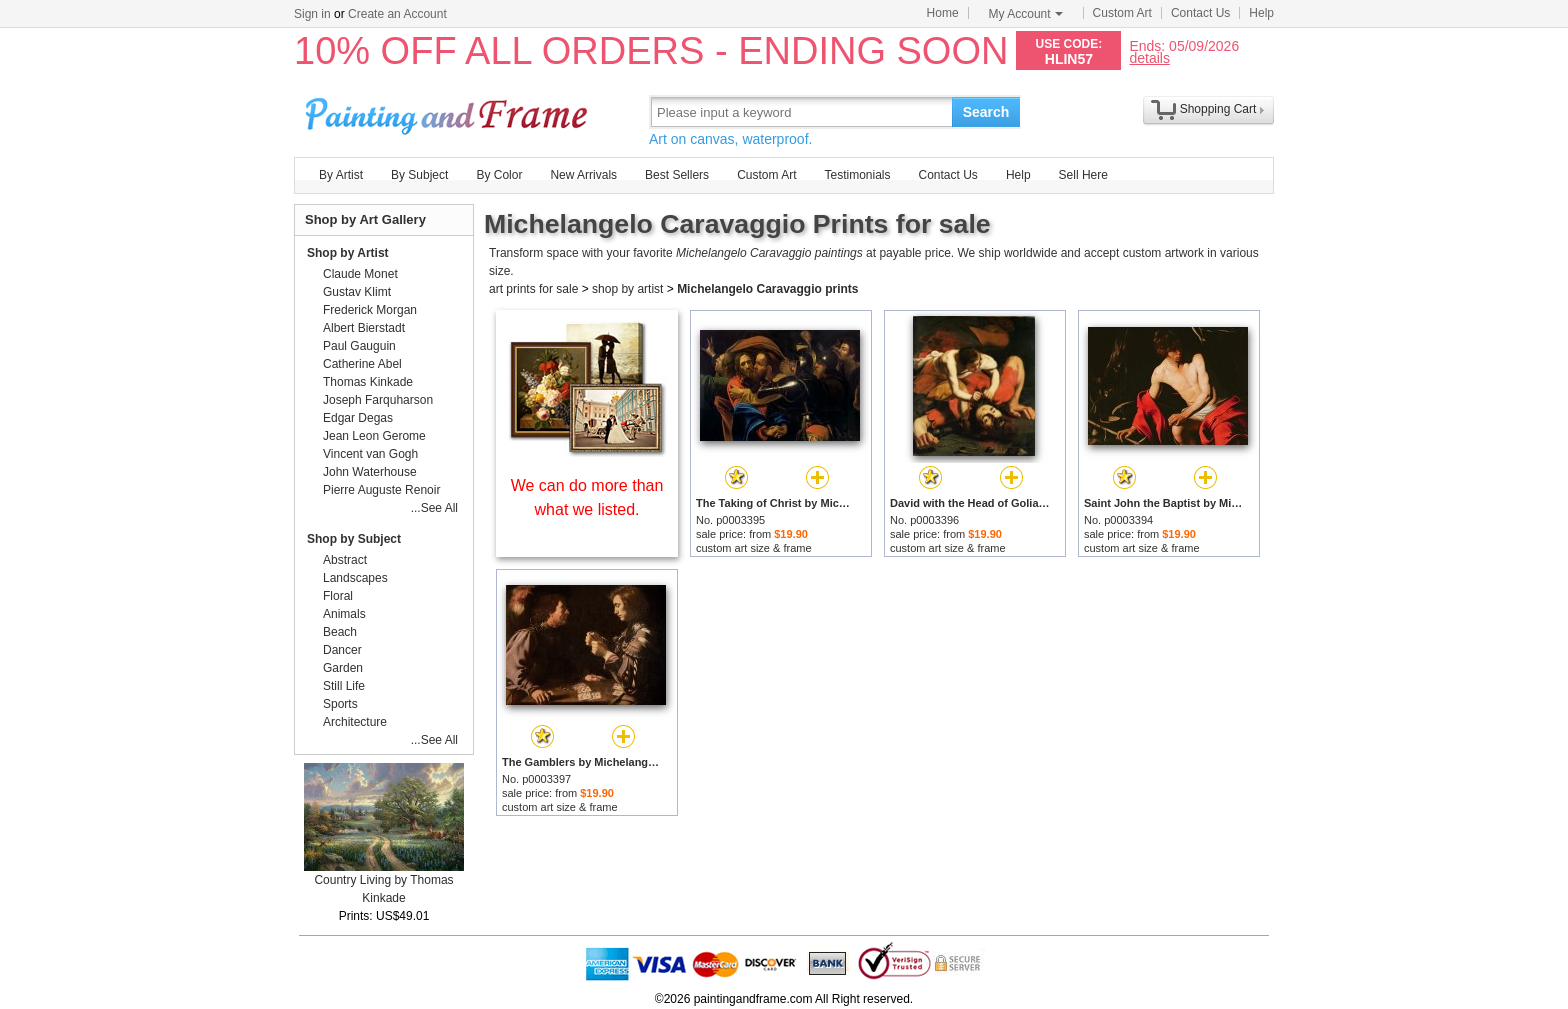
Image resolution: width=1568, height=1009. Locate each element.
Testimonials (857, 175)
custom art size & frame (754, 548)
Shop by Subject (354, 539)
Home (943, 13)
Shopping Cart (1218, 109)
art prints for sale (533, 289)
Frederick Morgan (370, 310)
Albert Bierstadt (364, 328)
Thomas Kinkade (368, 382)
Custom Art (1122, 13)
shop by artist (627, 289)
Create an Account (397, 14)
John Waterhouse (370, 472)
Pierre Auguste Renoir (381, 490)
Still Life (344, 686)
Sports (340, 704)
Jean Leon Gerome (374, 436)
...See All (434, 508)
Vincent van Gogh (370, 454)
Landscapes (355, 578)
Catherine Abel (362, 364)
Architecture (355, 722)
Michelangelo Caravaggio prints (767, 289)
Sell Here (1083, 175)
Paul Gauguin (359, 346)
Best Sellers (677, 175)
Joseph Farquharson (378, 400)
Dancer (342, 650)
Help (1261, 13)
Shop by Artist (348, 253)
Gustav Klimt (357, 292)
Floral (338, 596)
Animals (344, 614)
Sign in (312, 14)
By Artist (341, 175)
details (1149, 57)
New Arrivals (583, 175)
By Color (499, 175)
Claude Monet (360, 274)
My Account (1026, 14)
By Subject (419, 175)
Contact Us (1200, 13)
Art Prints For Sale (449, 111)
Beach (340, 632)
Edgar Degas (358, 418)
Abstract (345, 560)
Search (986, 112)
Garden (343, 668)
